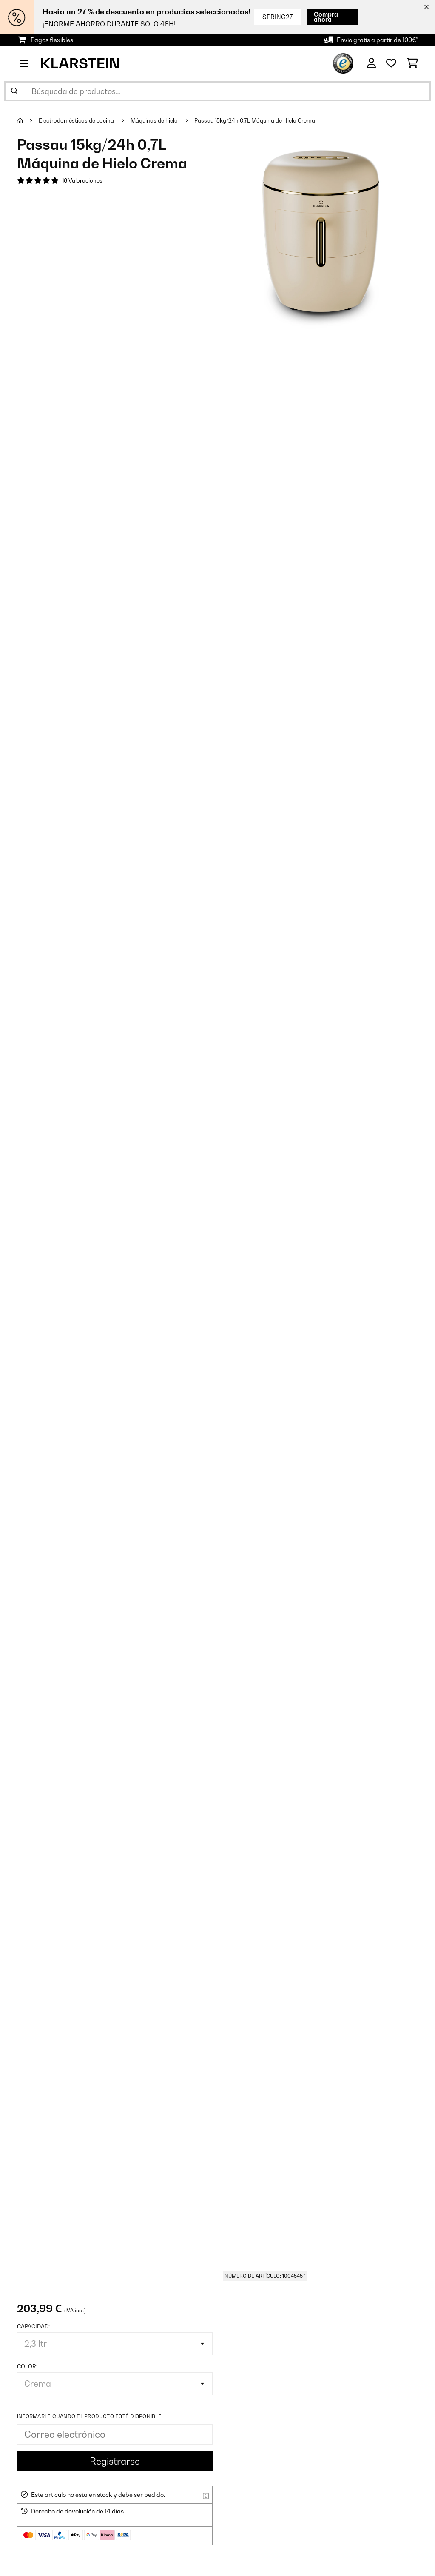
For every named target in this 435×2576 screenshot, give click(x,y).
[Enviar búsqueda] (14, 91)
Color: (27, 2366)
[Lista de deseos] (391, 63)
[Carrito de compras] (412, 63)
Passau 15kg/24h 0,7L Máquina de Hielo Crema (254, 120)
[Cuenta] (371, 63)
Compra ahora (326, 17)
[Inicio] (28, 120)
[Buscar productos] (217, 91)
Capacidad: (33, 2326)
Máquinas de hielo (155, 120)
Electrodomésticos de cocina (77, 120)
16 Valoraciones (82, 180)
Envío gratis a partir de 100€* (377, 39)
